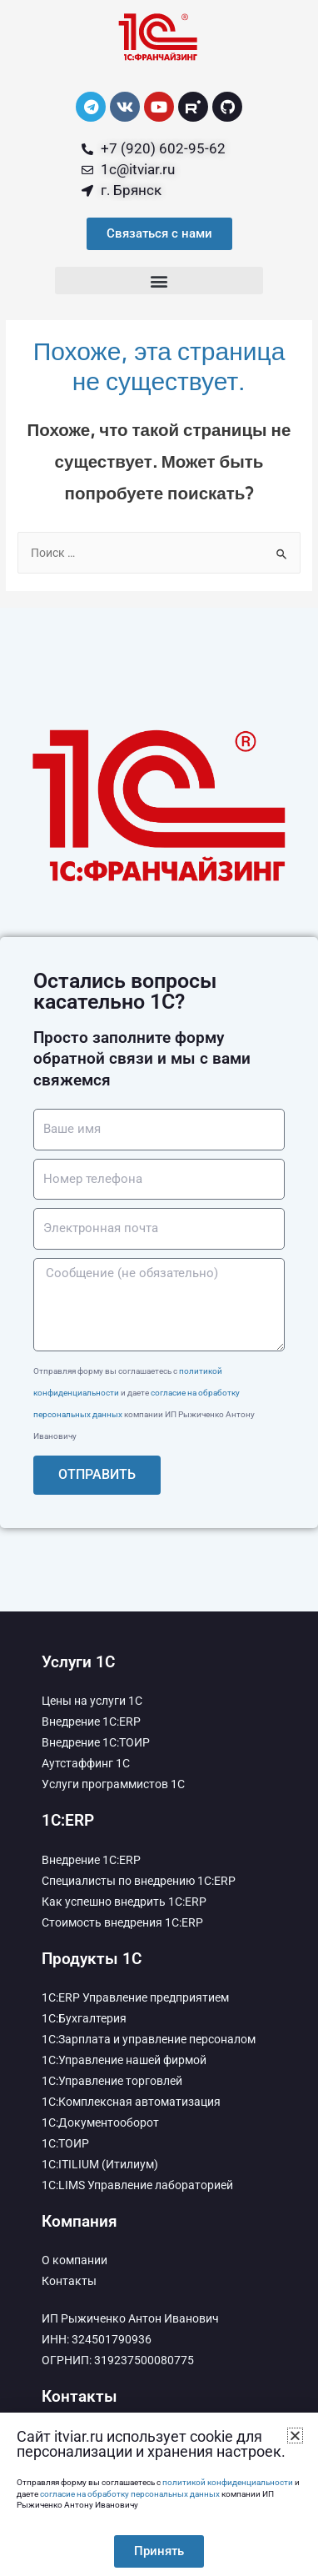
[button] (159, 280)
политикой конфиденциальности (227, 2482)
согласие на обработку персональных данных (130, 2493)
